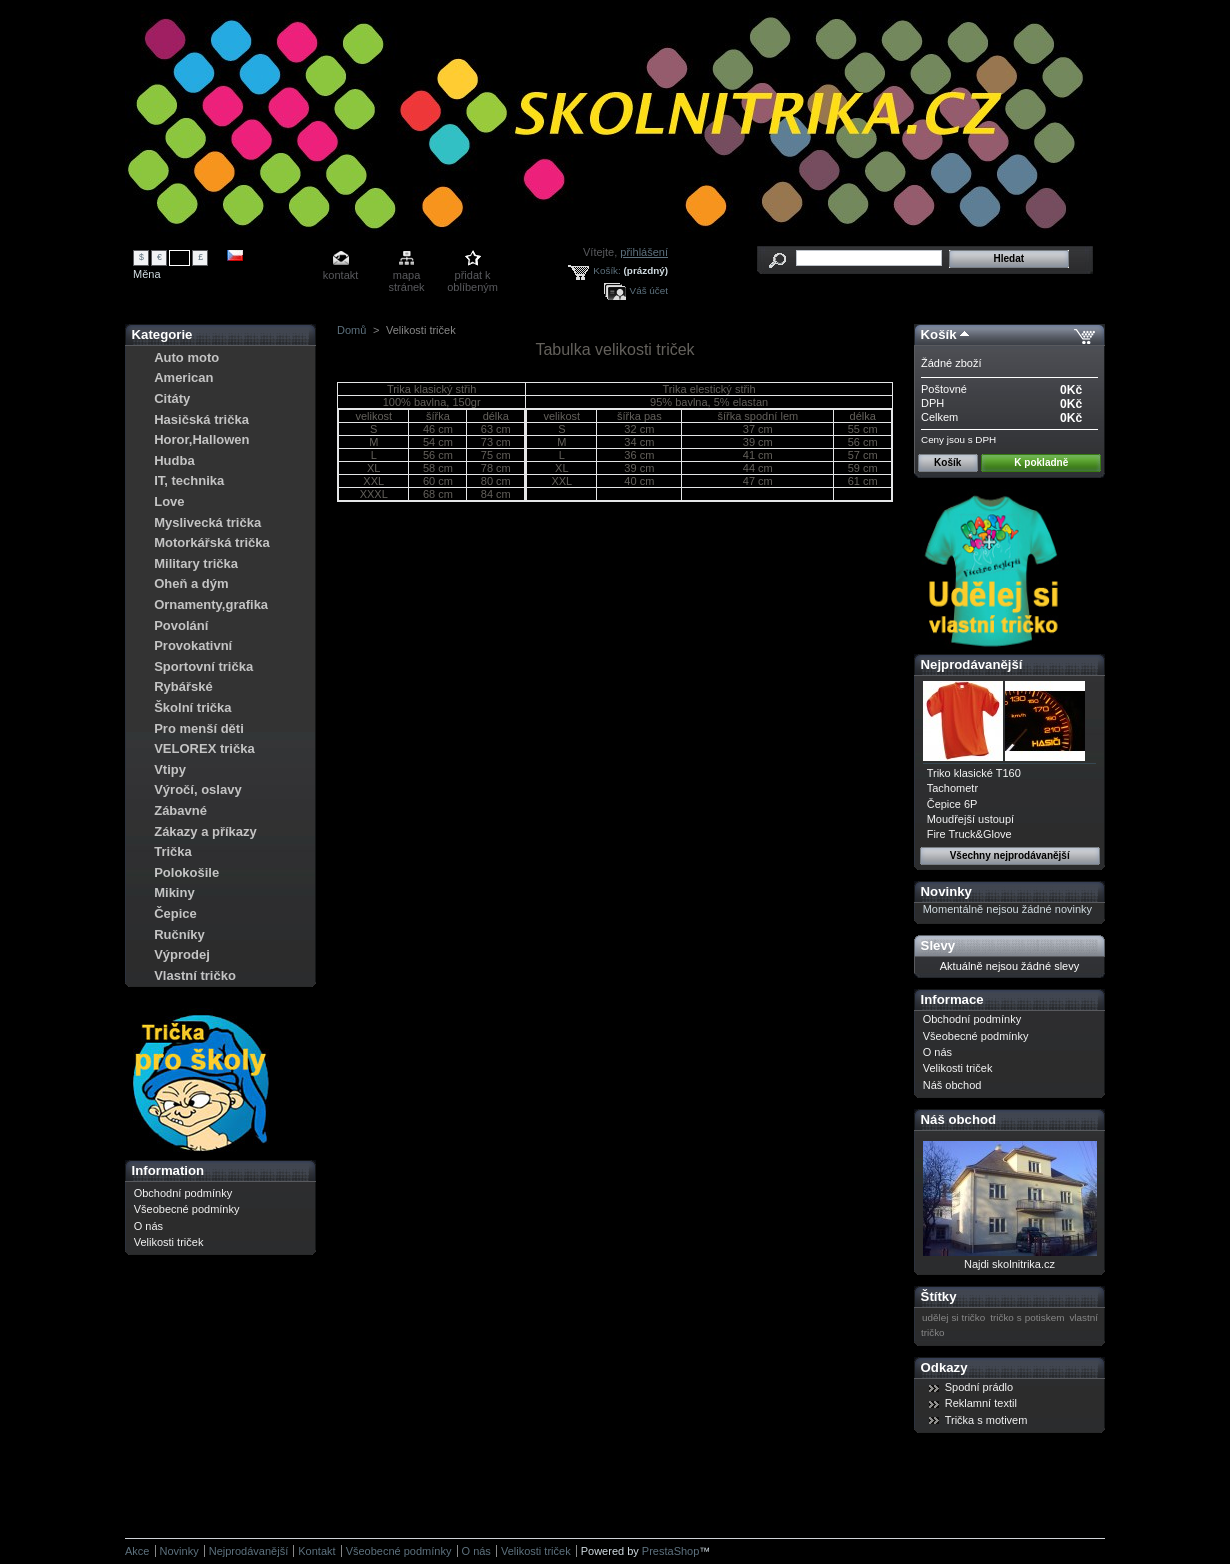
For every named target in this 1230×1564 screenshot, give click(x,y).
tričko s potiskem (1027, 1317)
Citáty (172, 398)
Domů (351, 330)
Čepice (175, 913)
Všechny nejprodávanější (1010, 855)
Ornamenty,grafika (211, 604)
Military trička (196, 563)
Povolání (181, 625)
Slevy (938, 945)
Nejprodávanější (972, 664)
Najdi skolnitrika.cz (1009, 1264)
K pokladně (1041, 462)
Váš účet (649, 290)
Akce (137, 1551)
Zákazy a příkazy (205, 831)
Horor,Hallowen (201, 439)
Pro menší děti (199, 728)
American (183, 377)
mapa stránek (407, 276)
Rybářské (183, 686)
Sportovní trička (203, 666)
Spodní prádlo (979, 1387)
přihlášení (644, 252)
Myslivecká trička (207, 522)
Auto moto (186, 357)
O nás (148, 1226)
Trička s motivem (986, 1420)
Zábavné (180, 810)
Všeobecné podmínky (187, 1209)
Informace (952, 999)
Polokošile (186, 872)
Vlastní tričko (195, 975)
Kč (180, 257)
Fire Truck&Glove (969, 834)
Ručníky (179, 934)
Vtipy (170, 769)
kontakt (340, 275)
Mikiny (174, 892)
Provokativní (193, 645)
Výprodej (182, 954)
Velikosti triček (169, 1242)
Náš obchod (952, 1085)
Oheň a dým (191, 583)
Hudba (174, 460)
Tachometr (952, 788)
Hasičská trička (201, 419)
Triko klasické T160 (974, 773)
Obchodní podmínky (183, 1193)
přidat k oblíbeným (472, 276)
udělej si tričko (953, 1317)
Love (169, 501)
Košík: (606, 270)
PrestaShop (670, 1551)
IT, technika (189, 480)
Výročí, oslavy (197, 789)
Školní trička (192, 707)
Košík (939, 334)
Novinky (946, 891)
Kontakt (316, 1551)
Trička (173, 851)
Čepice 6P (952, 804)
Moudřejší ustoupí (970, 819)
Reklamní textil (981, 1403)
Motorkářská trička (212, 542)
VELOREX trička (204, 748)
